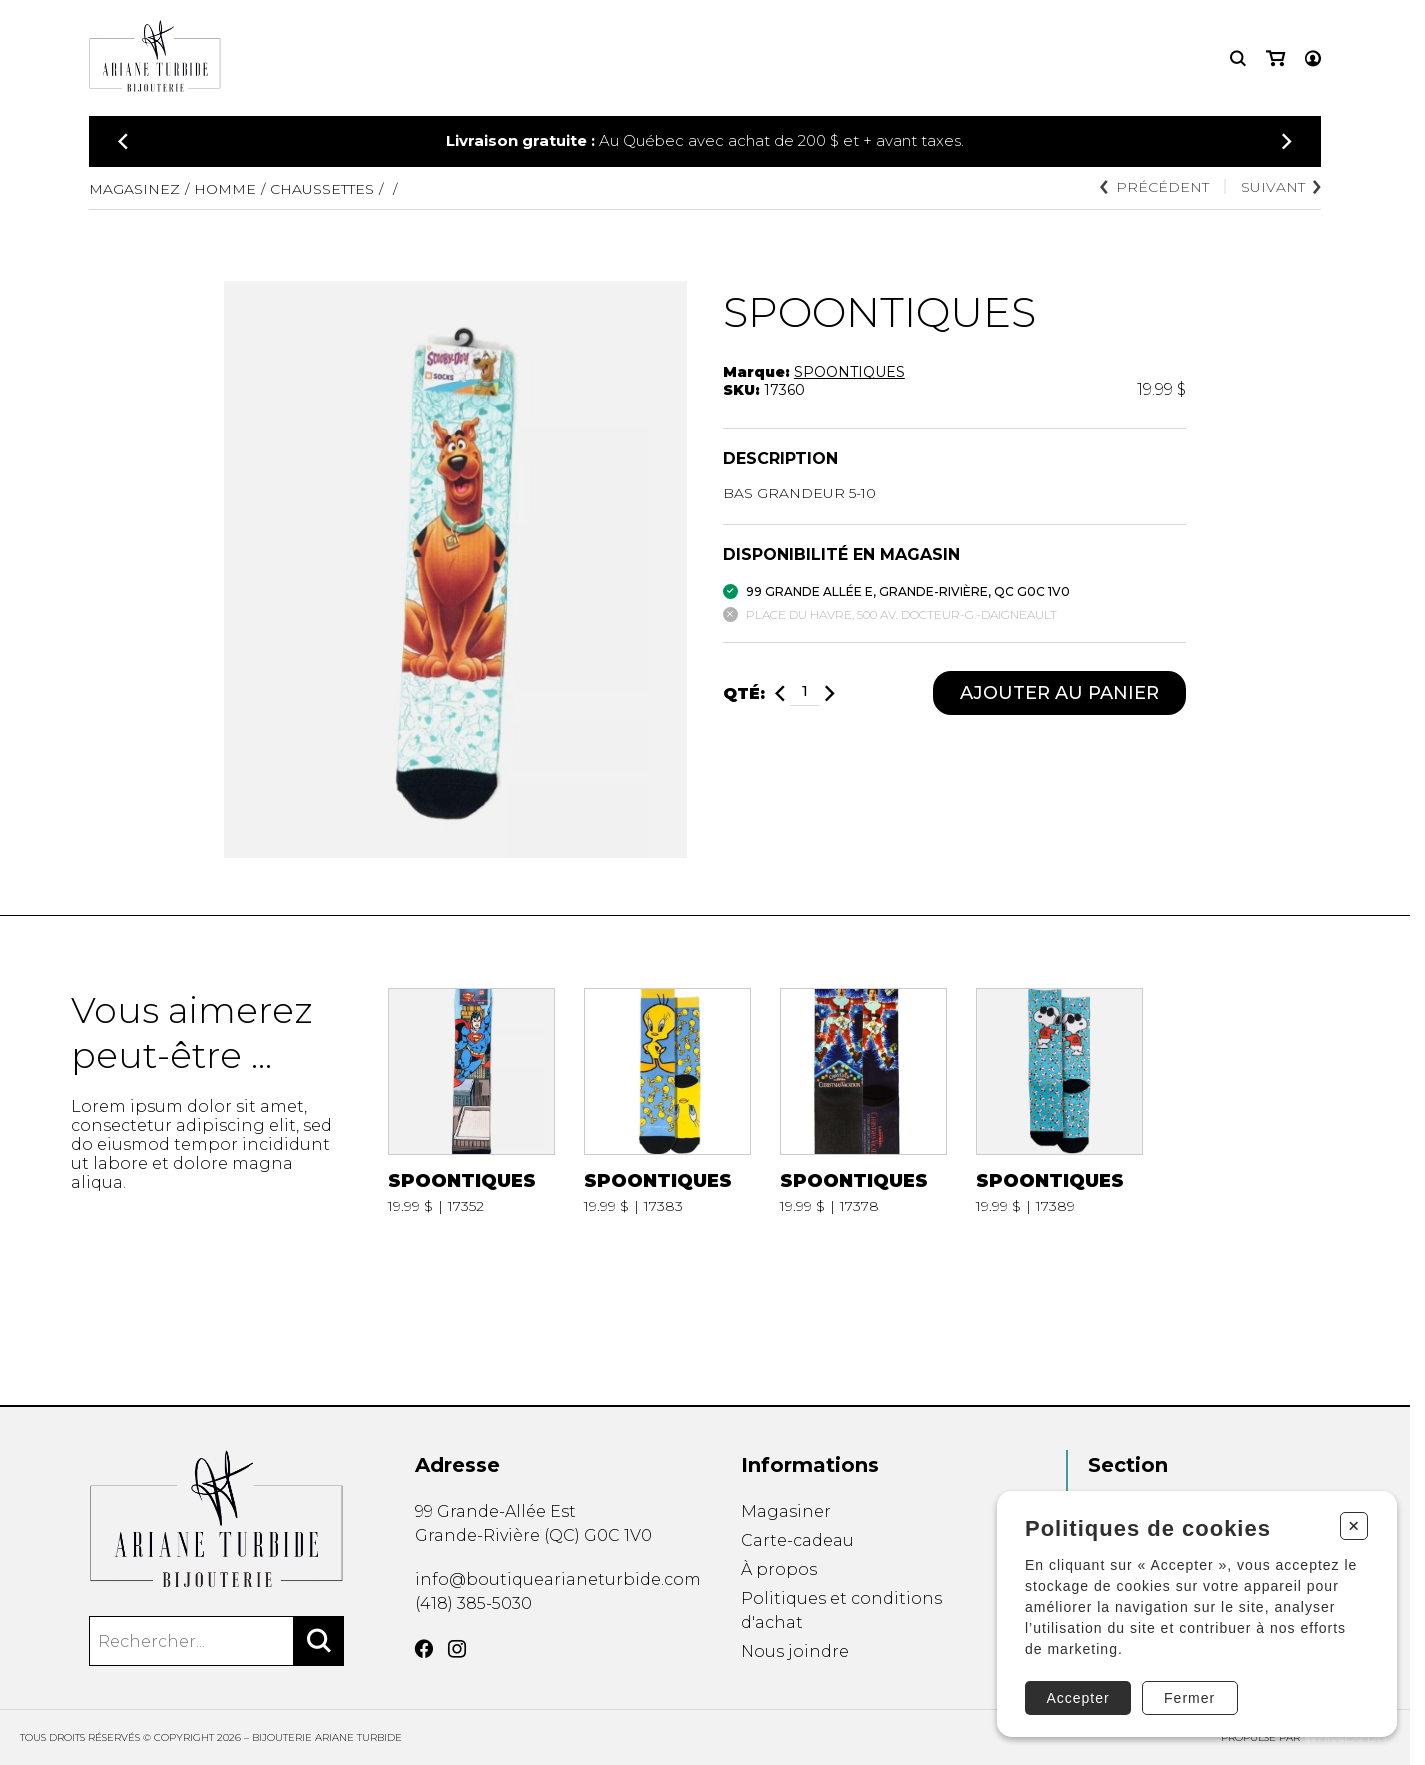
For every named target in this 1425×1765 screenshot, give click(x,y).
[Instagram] (457, 1649)
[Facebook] (424, 1649)
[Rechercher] (319, 1641)
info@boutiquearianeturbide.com (558, 1579)
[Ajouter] (830, 693)
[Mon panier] (1275, 58)
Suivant (1281, 187)
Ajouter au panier (1059, 693)
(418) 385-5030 (473, 1603)
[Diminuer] (780, 693)
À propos (779, 1569)
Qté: (744, 693)
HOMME (225, 189)
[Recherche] (1238, 58)
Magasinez (134, 189)
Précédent (1154, 187)
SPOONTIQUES (849, 372)
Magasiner (786, 1511)
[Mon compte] (1313, 58)
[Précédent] (123, 141)
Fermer (1189, 1698)
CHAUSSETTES (322, 189)
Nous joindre (795, 1651)
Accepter (1077, 1698)
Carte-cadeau (797, 1540)
